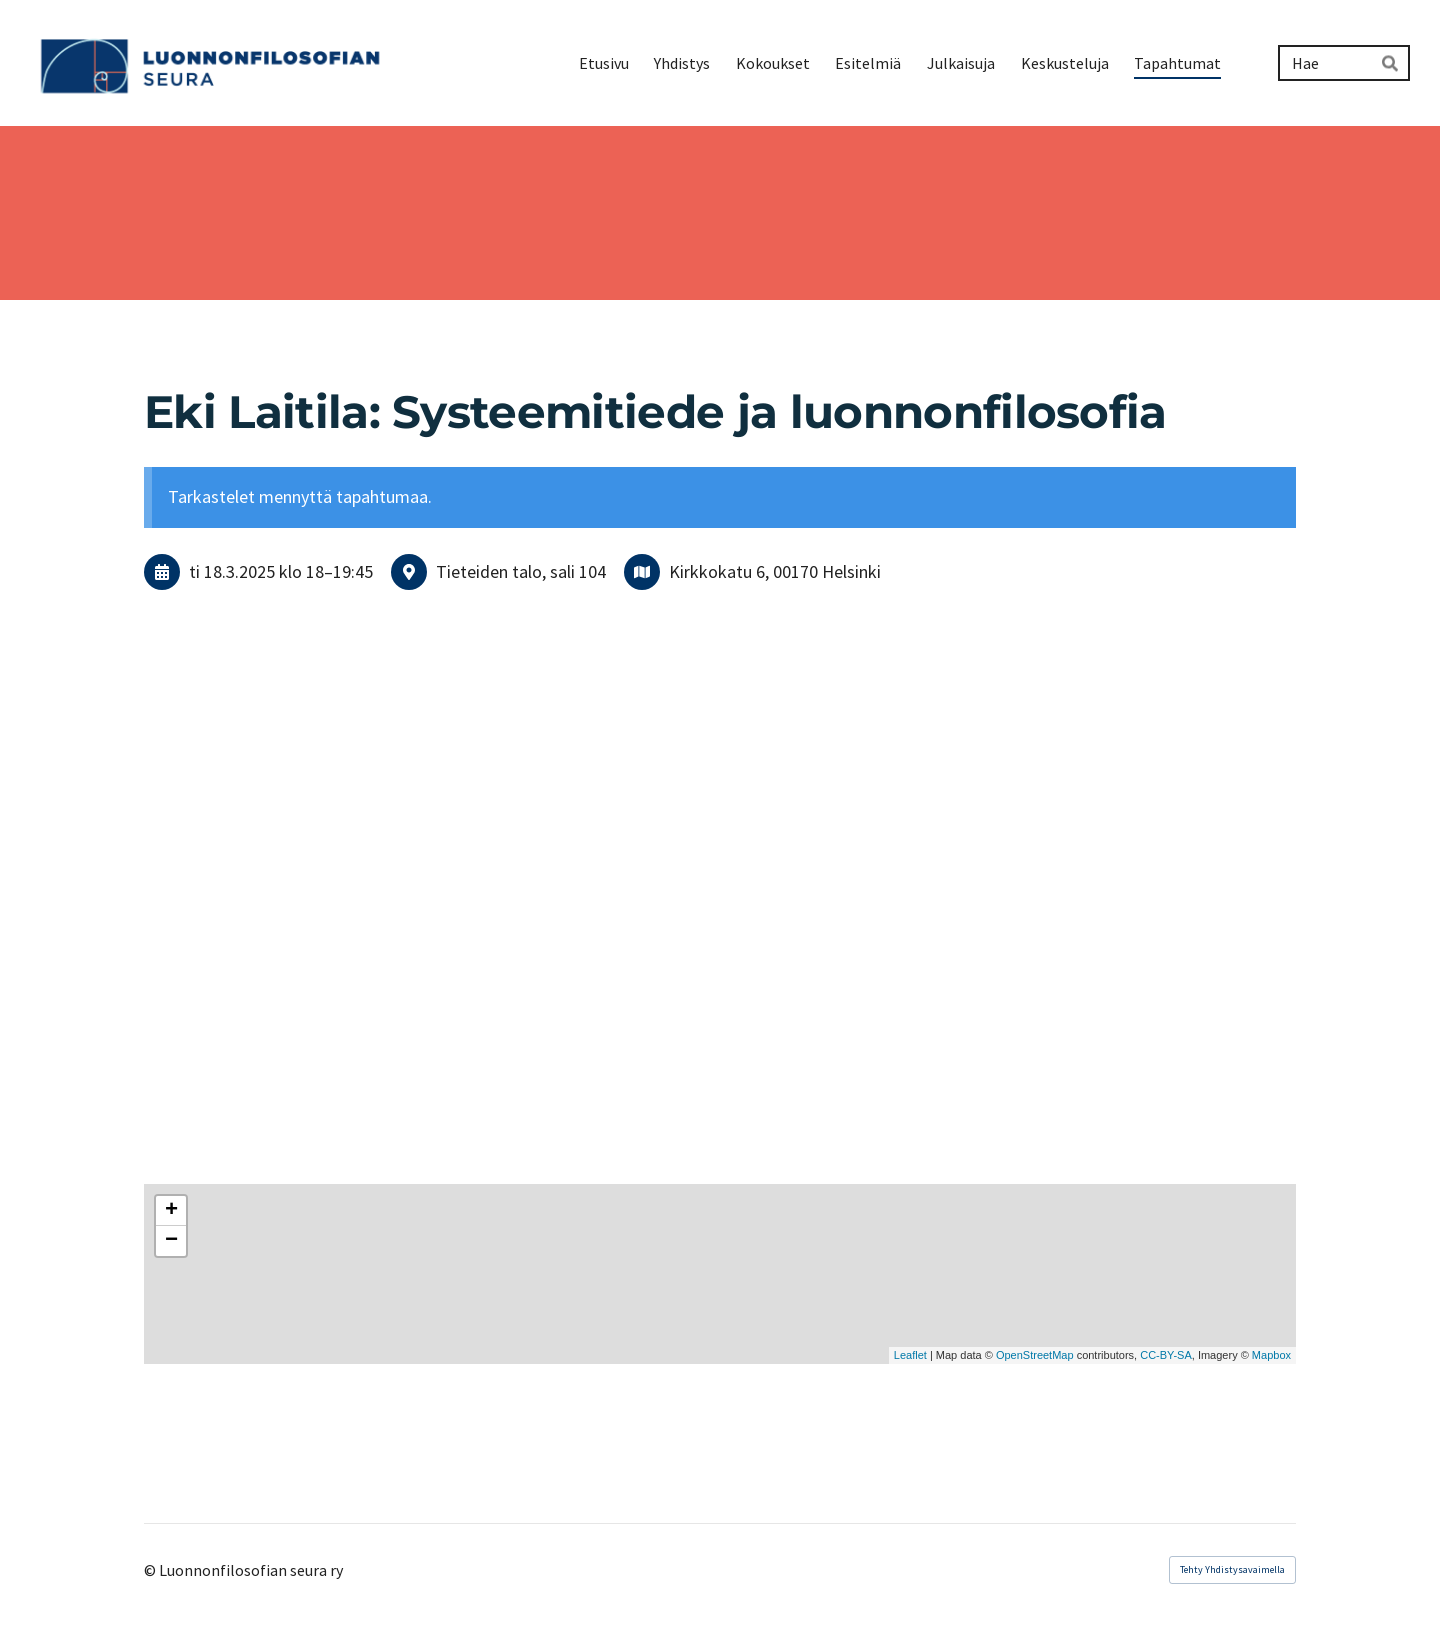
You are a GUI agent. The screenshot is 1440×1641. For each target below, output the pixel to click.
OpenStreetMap (1035, 1355)
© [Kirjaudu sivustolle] (151, 1570)
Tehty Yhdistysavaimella (1232, 1569)
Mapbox (1271, 1355)
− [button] (171, 1241)
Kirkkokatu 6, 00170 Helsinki (775, 571)
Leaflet (910, 1355)
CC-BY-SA (1166, 1355)
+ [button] (171, 1211)
